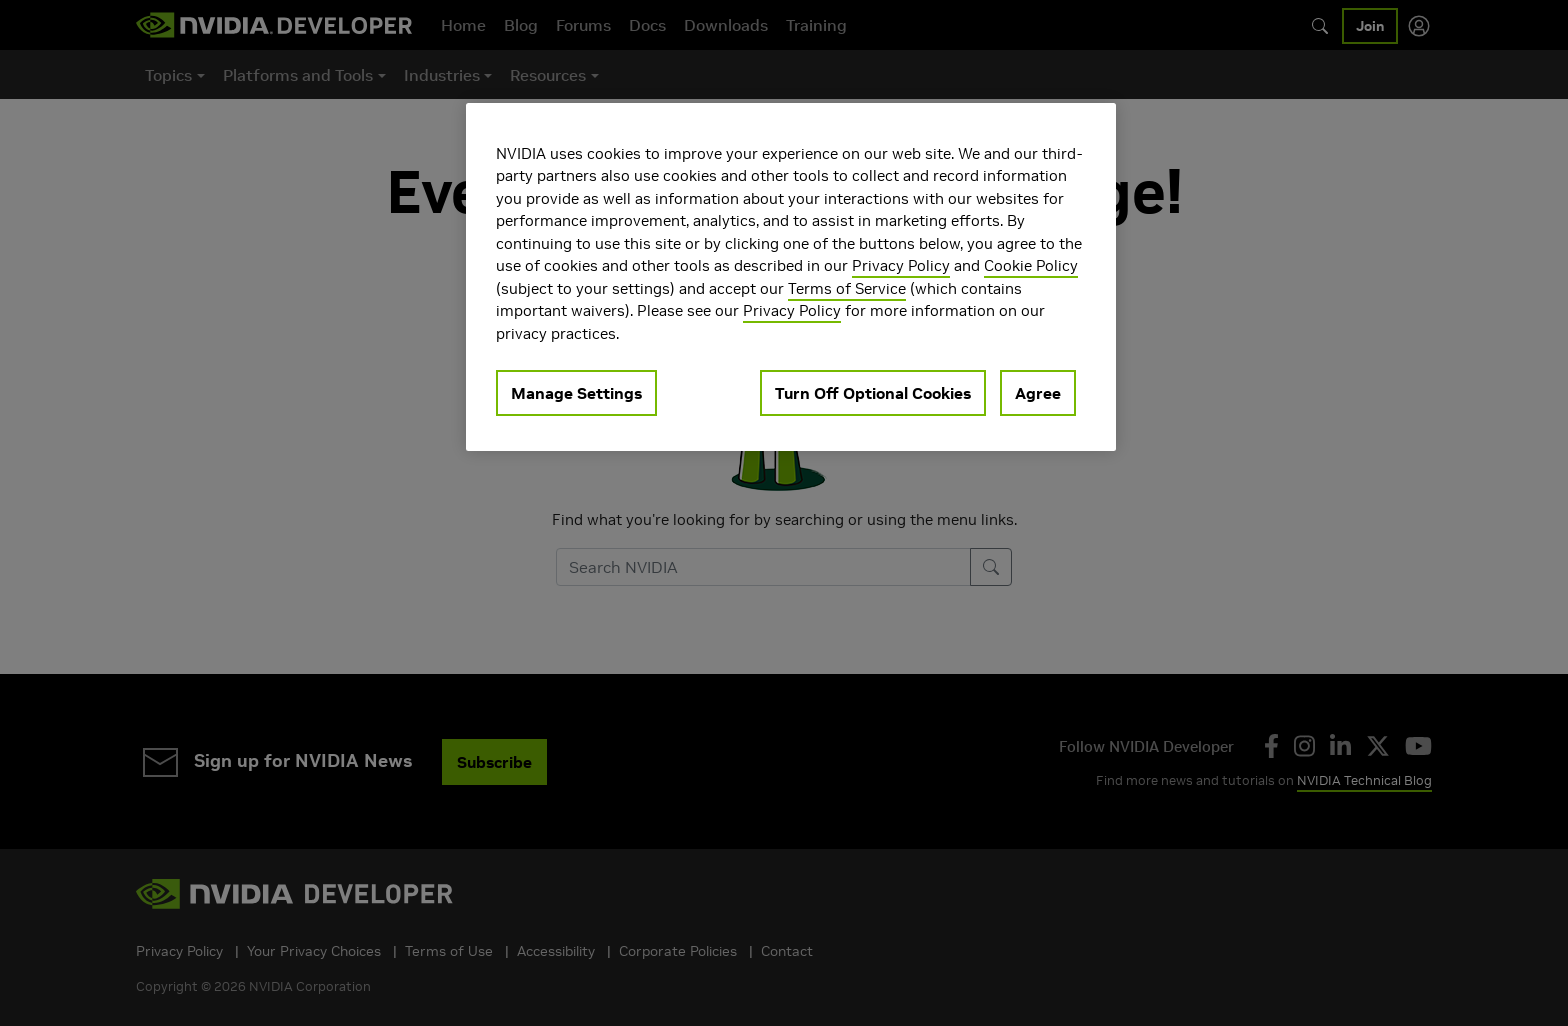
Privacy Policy (901, 265)
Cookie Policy (1031, 265)
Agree (1038, 393)
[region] (791, 277)
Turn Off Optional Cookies (873, 393)
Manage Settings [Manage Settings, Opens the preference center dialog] (576, 393)
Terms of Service (847, 288)
